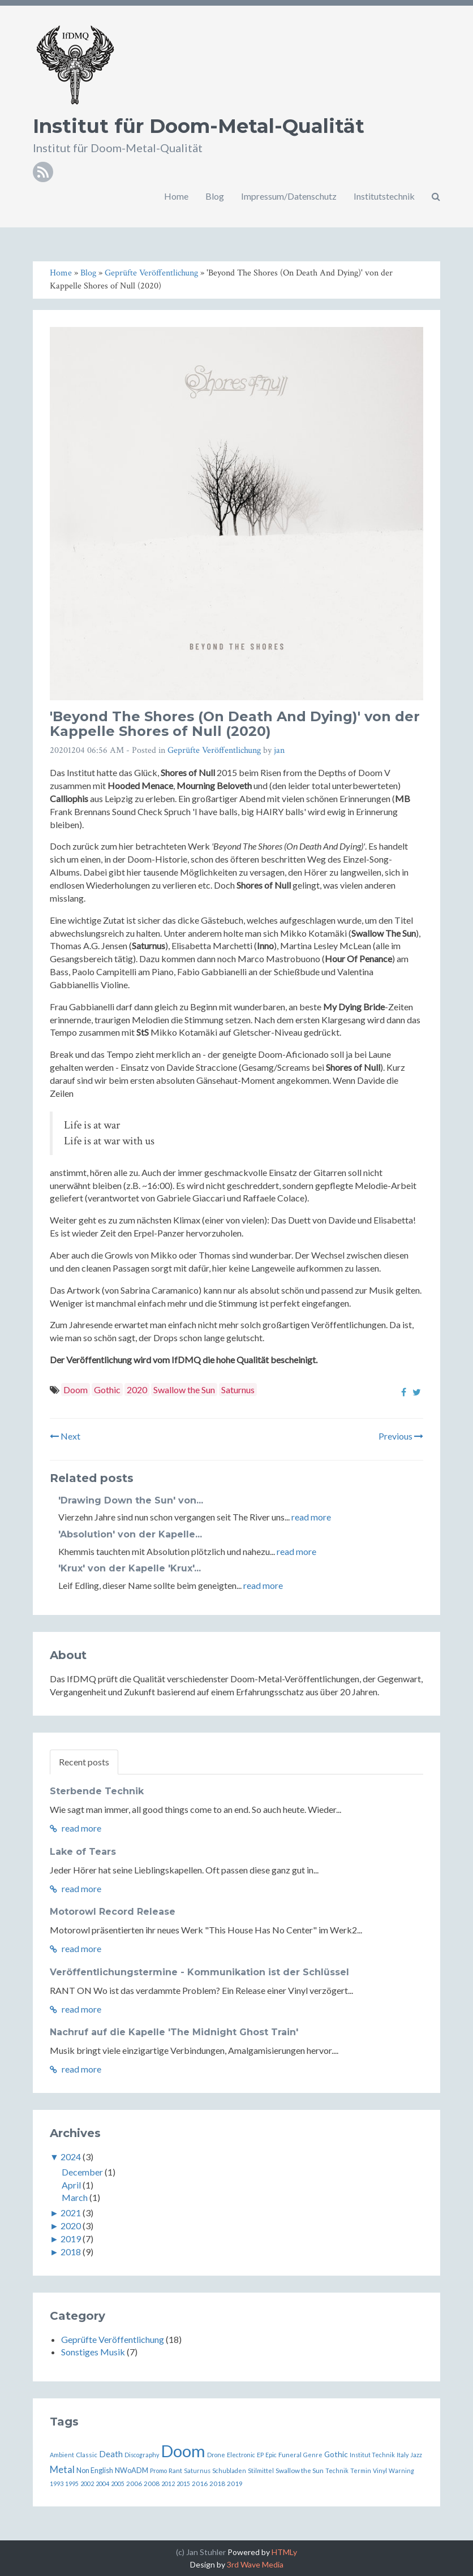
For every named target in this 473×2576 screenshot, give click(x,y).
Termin (360, 2470)
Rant (175, 2470)
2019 (71, 2238)
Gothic (107, 1389)
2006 (134, 2483)
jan (279, 750)
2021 (71, 2212)
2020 (137, 1389)
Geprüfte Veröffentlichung (214, 750)
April (71, 2184)
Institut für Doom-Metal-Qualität (198, 126)
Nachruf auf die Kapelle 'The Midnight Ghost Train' (174, 2032)
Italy (402, 2454)
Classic (86, 2454)
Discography (141, 2454)
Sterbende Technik (97, 1791)
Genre (312, 2454)
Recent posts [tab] (84, 1761)
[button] (436, 196)
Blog (214, 196)
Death (111, 2454)
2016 (200, 2483)
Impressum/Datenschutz (289, 196)
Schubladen (229, 2470)
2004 (102, 2483)
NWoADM (131, 2470)
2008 (152, 2483)
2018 (71, 2251)
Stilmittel (261, 2470)
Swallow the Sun (184, 1389)
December (82, 2171)
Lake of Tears (83, 1851)
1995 (72, 2483)
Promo (158, 2470)
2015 (183, 2483)
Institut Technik (372, 2454)
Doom (75, 1389)
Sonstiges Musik (93, 2351)
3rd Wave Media (255, 2564)
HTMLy (284, 2552)
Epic (271, 2454)
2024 (71, 2156)
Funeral (290, 2454)
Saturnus (238, 1389)
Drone (216, 2454)
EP (260, 2454)
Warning (401, 2470)
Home (176, 196)
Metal (62, 2469)
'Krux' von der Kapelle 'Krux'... (129, 1568)
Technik (337, 2470)
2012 (168, 2483)
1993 (56, 2483)
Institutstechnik (384, 196)
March (75, 2197)
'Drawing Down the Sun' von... (130, 1500)
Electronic (241, 2454)
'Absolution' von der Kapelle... (130, 1534)
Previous (401, 1436)
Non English (94, 2470)
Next (65, 1436)
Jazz (416, 2454)
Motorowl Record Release (112, 1911)
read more (311, 1516)
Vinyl (380, 2470)
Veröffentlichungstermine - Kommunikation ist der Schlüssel (199, 1972)
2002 (87, 2483)
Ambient (62, 2454)
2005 (117, 2483)
